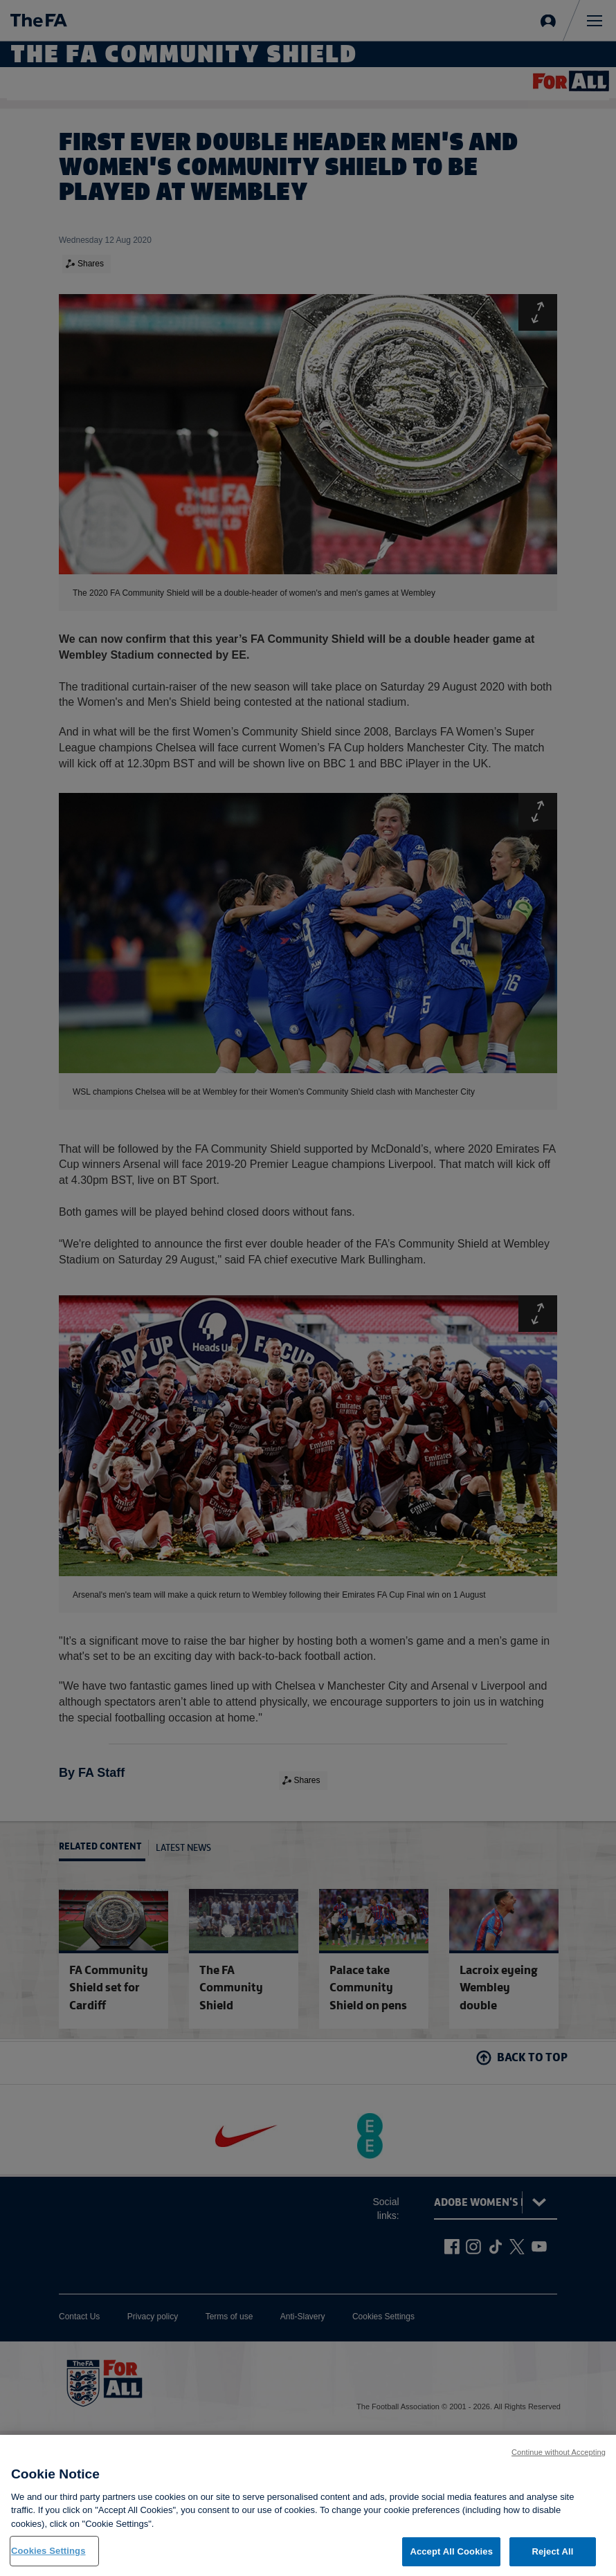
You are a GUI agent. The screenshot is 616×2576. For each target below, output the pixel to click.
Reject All (552, 2553)
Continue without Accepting (558, 2453)
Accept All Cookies (451, 2553)
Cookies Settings (48, 2552)
